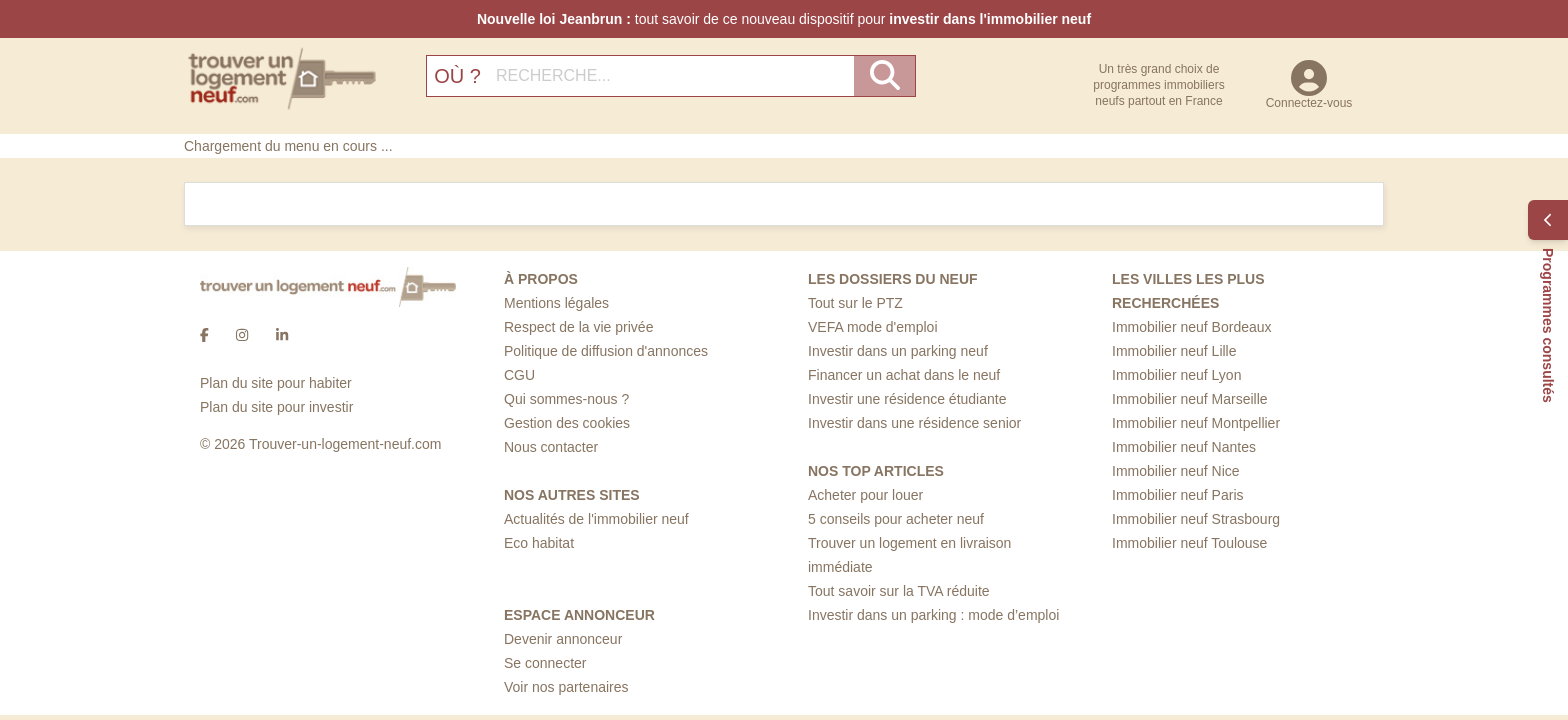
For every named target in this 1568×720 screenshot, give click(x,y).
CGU (519, 375)
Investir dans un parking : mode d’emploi (933, 615)
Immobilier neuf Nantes (1184, 447)
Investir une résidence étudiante (907, 399)
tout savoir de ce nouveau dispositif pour (784, 19)
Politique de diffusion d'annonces (606, 351)
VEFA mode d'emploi (873, 327)
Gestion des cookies (567, 423)
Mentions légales (556, 303)
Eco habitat (539, 543)
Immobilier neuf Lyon (1176, 375)
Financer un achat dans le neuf (904, 375)
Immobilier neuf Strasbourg (1196, 519)
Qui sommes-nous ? (566, 399)
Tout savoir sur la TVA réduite (899, 591)
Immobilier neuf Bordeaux (1192, 327)
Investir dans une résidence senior (914, 423)
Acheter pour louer (865, 495)
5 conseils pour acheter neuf (896, 519)
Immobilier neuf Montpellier (1196, 423)
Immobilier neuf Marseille (1190, 399)
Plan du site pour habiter (276, 383)
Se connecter (545, 663)
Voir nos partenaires (566, 687)
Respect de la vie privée (578, 327)
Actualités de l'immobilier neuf (596, 519)
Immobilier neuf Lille (1174, 351)
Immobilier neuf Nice (1176, 471)
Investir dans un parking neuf (898, 351)
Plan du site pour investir (276, 407)
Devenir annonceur (563, 639)
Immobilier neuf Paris (1178, 495)
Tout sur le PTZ (855, 303)
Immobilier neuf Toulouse (1189, 543)
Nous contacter (551, 447)
